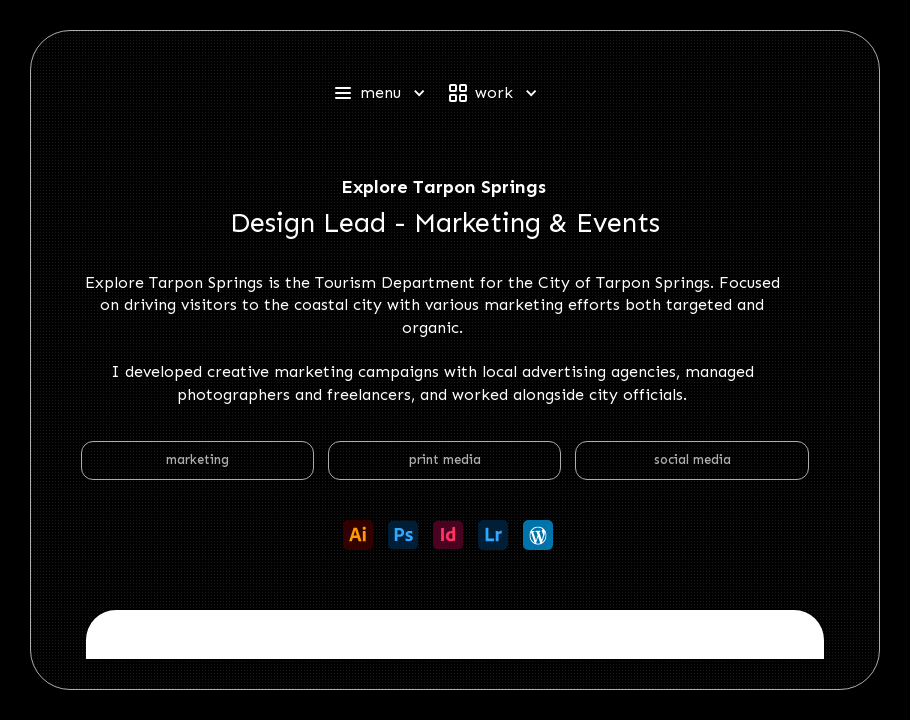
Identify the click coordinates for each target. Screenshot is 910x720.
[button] (388, 93)
